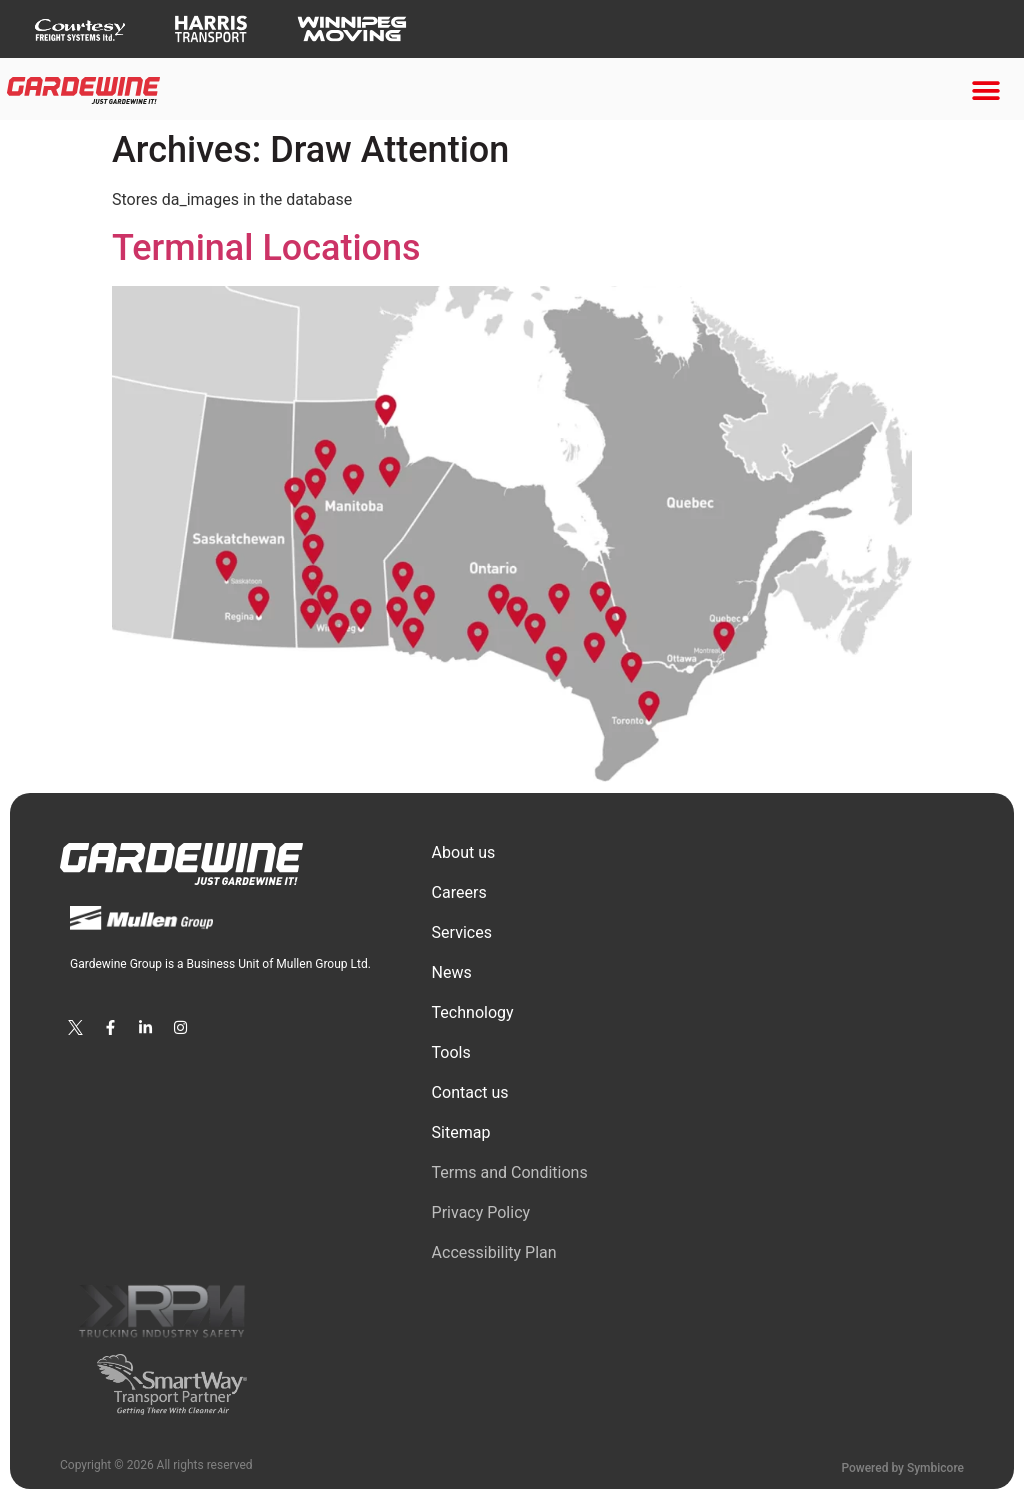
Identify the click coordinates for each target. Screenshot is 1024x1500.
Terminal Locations (266, 248)
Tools (451, 1052)
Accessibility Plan (494, 1252)
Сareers (459, 892)
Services (462, 932)
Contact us (470, 1092)
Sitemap (461, 1132)
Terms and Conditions (510, 1172)
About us (464, 852)
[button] (986, 90)
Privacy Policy (481, 1212)
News (452, 972)
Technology (473, 1012)
